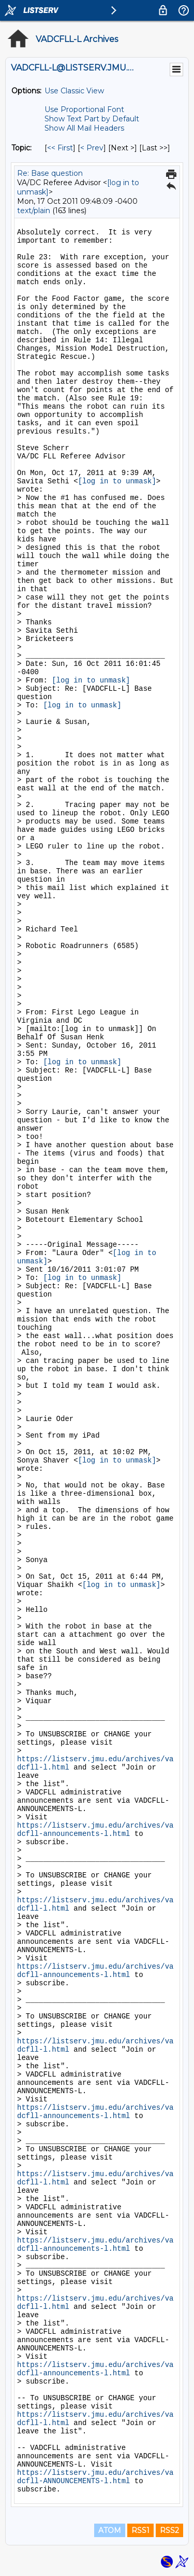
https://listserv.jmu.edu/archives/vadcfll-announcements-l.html (95, 1829)
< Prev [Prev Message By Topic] (91, 147)
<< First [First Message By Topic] (60, 147)
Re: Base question (50, 173)
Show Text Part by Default (91, 118)
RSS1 (140, 2530)
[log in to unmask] (117, 481)
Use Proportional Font (84, 109)
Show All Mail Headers (84, 128)
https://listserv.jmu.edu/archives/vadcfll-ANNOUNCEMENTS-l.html (95, 2477)
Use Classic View (74, 90)
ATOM (109, 2530)
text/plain (33, 210)
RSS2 (169, 2530)
